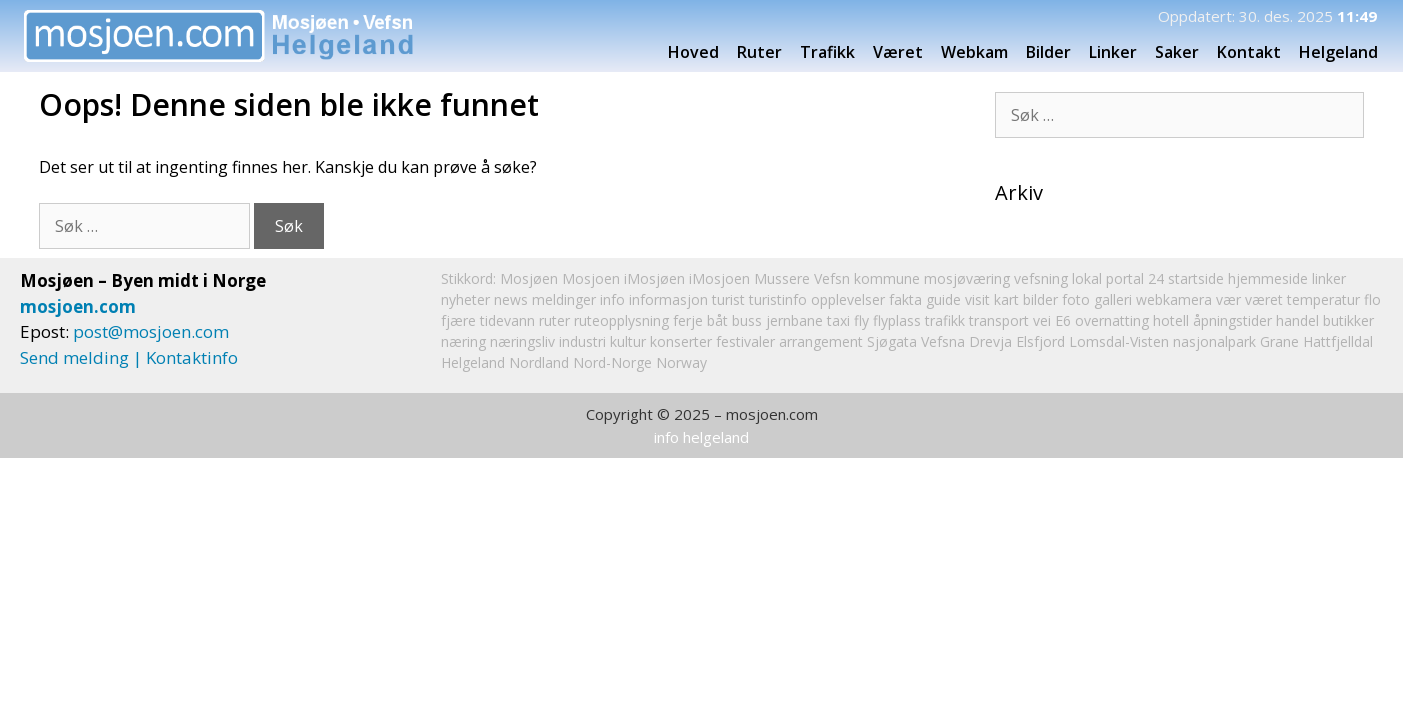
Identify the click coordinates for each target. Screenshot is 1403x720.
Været (898, 52)
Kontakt (1249, 52)
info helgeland (701, 437)
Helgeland (1344, 52)
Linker (1113, 52)
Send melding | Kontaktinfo (129, 357)
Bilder (1048, 52)
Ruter (759, 52)
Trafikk (827, 52)
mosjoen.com (78, 306)
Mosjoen (591, 278)
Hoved (693, 52)
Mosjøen (529, 278)
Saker (1177, 52)
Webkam (974, 52)
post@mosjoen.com (151, 331)
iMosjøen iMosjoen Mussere (717, 278)
